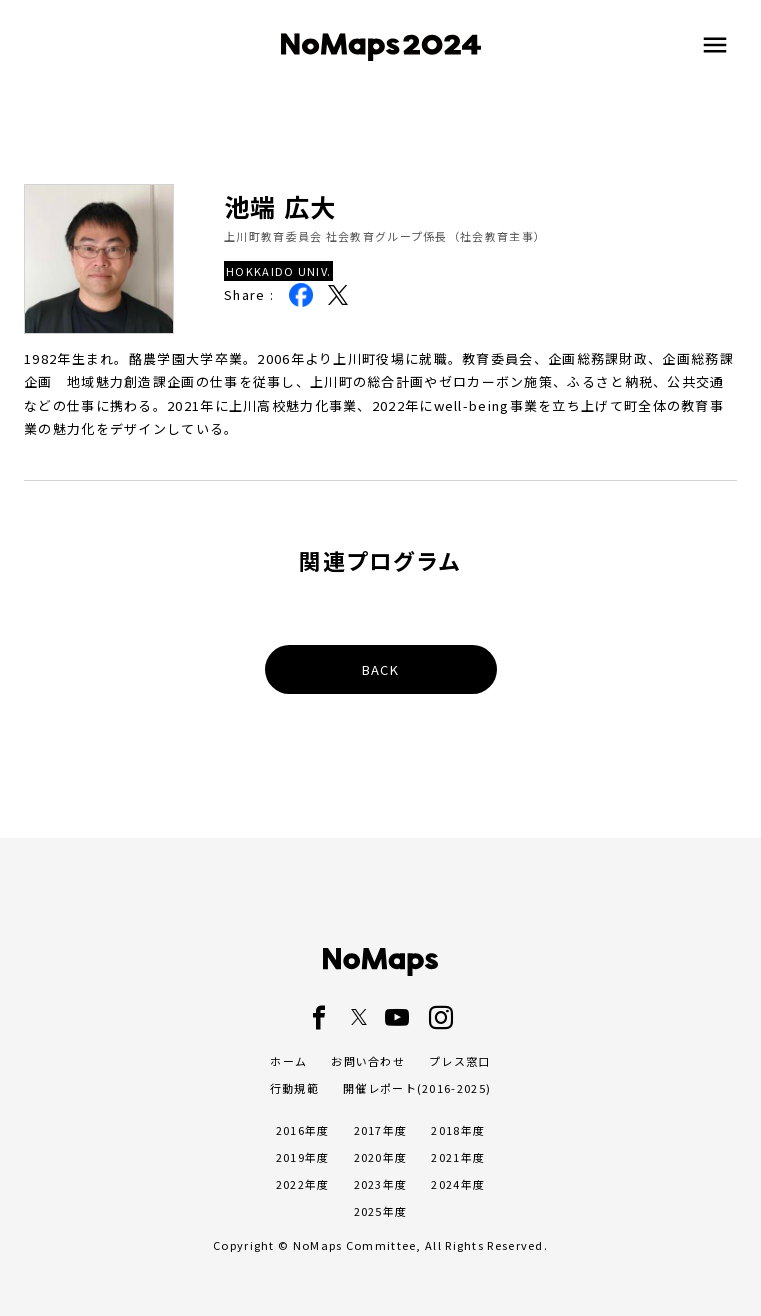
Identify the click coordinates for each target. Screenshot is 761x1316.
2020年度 (381, 1157)
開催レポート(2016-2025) (417, 1088)
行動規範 (294, 1088)
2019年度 (303, 1157)
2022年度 (303, 1184)
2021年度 (458, 1157)
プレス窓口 (460, 1061)
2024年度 (458, 1184)
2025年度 (381, 1211)
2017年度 (381, 1130)
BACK (380, 669)
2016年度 (303, 1130)
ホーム (288, 1061)
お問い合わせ (368, 1061)
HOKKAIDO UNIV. (278, 271)
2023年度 (381, 1184)
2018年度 (458, 1130)
